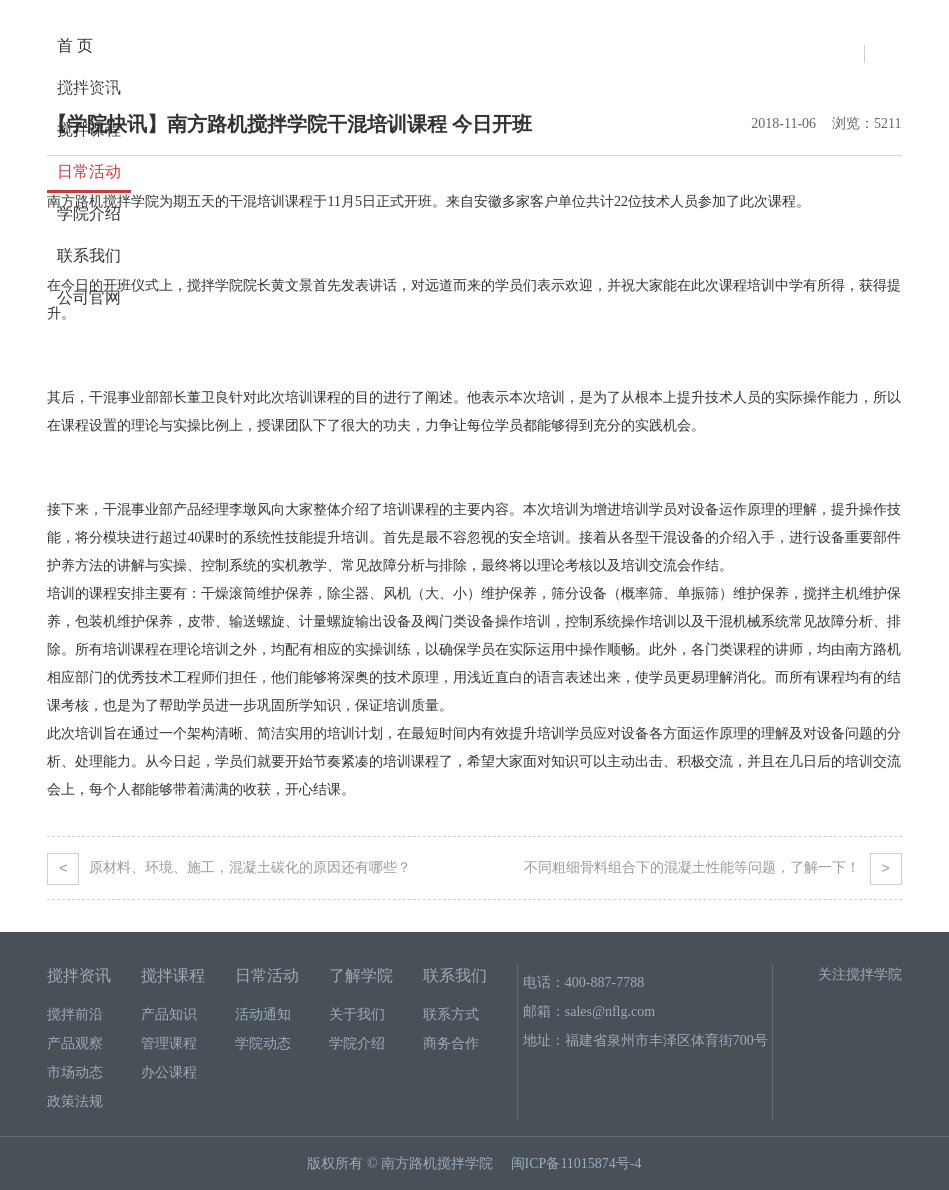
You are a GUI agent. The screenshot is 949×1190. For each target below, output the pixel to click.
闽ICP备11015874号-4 (576, 1163)
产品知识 (169, 1014)
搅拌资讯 (79, 975)
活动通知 (185, 88)
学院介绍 (357, 1043)
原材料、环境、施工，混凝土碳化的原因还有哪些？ (229, 868)
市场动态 (75, 1072)
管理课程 (169, 1043)
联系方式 (451, 1014)
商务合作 (451, 1043)
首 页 (75, 45)
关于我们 (357, 1014)
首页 (59, 88)
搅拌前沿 (75, 1014)
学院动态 (263, 1043)
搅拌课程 (89, 129)
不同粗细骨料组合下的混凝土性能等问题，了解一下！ (713, 868)
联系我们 (89, 255)
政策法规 (75, 1101)
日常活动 (89, 171)
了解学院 (361, 975)
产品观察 (75, 1043)
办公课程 (169, 1072)
